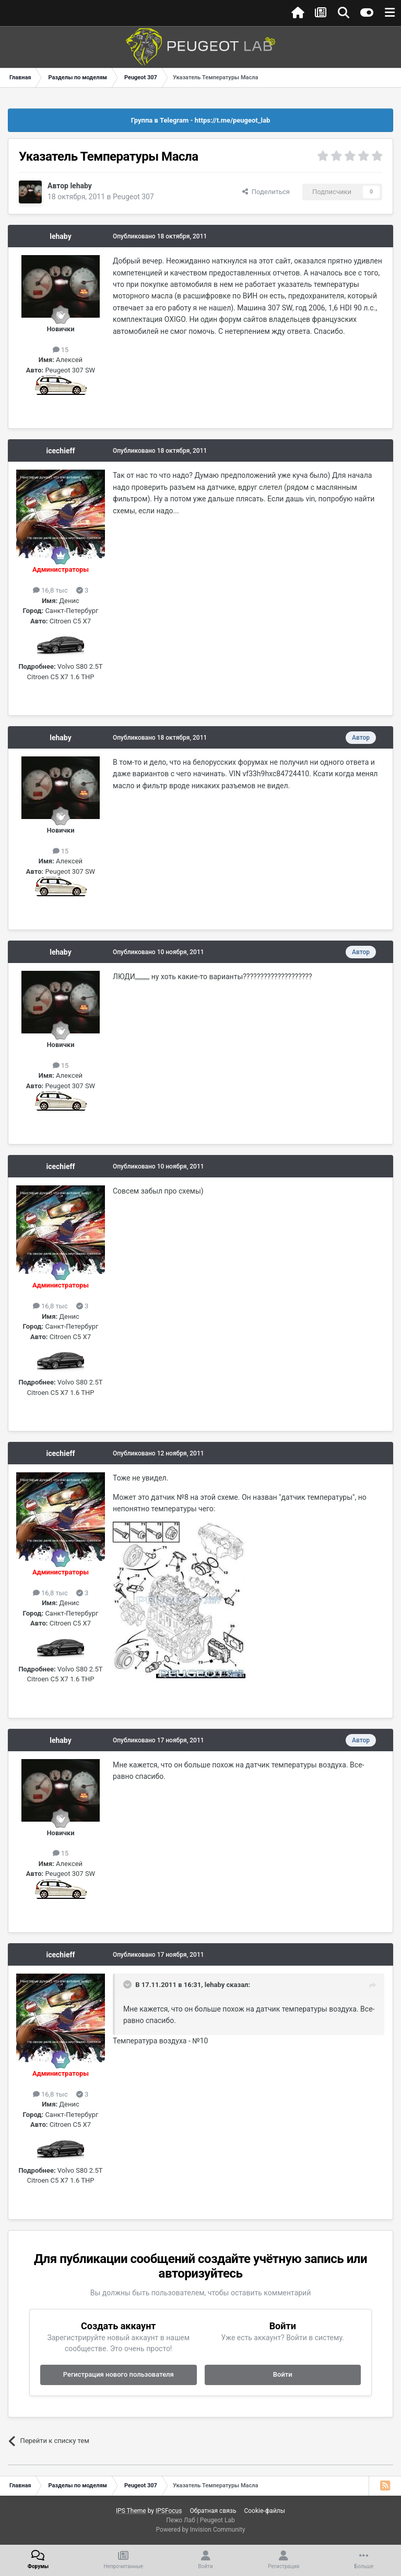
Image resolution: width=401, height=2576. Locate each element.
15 (61, 350)
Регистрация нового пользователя (118, 2374)
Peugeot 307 (133, 196)
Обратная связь (213, 2510)
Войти (282, 2374)
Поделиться (266, 192)
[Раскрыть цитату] (128, 1984)
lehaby (80, 186)
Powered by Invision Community (200, 2529)
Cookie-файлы (264, 2510)
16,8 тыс (50, 590)
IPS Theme (131, 2510)
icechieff (60, 451)
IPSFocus (169, 2510)
